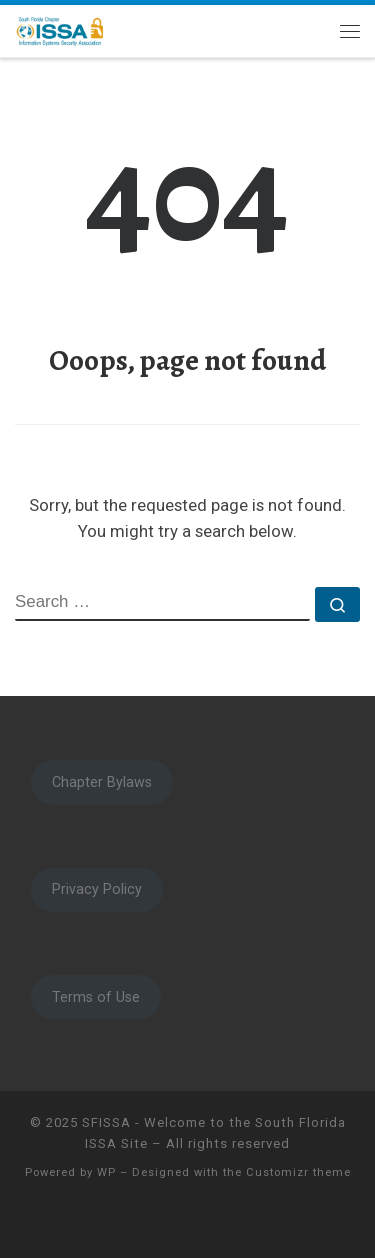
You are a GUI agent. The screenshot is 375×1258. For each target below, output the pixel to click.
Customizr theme (298, 1172)
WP (106, 1172)
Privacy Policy (97, 889)
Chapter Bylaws (102, 782)
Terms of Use (96, 997)
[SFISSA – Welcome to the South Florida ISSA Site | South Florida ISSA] (60, 29)
